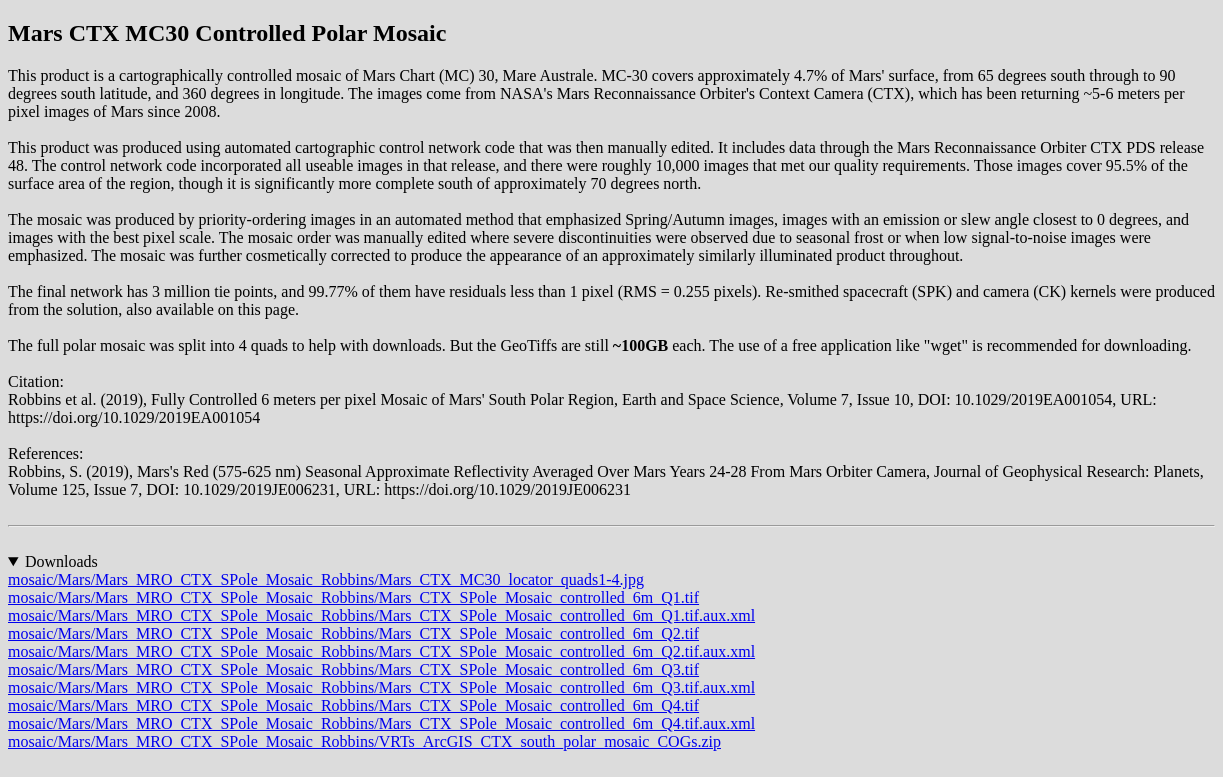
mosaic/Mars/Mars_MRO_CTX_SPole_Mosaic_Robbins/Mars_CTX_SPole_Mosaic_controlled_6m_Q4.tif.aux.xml (381, 723)
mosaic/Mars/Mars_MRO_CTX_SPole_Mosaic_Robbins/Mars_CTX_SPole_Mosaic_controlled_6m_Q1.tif (353, 597)
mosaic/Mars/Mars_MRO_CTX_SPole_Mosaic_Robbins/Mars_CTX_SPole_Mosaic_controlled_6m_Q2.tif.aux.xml (381, 651)
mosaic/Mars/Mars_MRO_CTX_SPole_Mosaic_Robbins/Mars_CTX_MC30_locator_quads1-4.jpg (326, 579)
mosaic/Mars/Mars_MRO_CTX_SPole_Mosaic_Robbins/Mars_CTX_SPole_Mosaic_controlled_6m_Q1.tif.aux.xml (381, 615)
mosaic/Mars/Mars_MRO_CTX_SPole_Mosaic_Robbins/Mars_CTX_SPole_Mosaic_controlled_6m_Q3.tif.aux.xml (381, 687)
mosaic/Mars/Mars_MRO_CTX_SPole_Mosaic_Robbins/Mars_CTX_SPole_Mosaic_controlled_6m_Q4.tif (353, 705)
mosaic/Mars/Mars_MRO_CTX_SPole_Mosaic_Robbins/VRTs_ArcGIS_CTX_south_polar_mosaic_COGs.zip (364, 741)
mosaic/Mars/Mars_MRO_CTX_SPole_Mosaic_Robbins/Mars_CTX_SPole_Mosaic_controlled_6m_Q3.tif (353, 669)
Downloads (61, 561)
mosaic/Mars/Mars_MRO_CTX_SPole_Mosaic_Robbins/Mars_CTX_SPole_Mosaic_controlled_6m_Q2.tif (353, 633)
